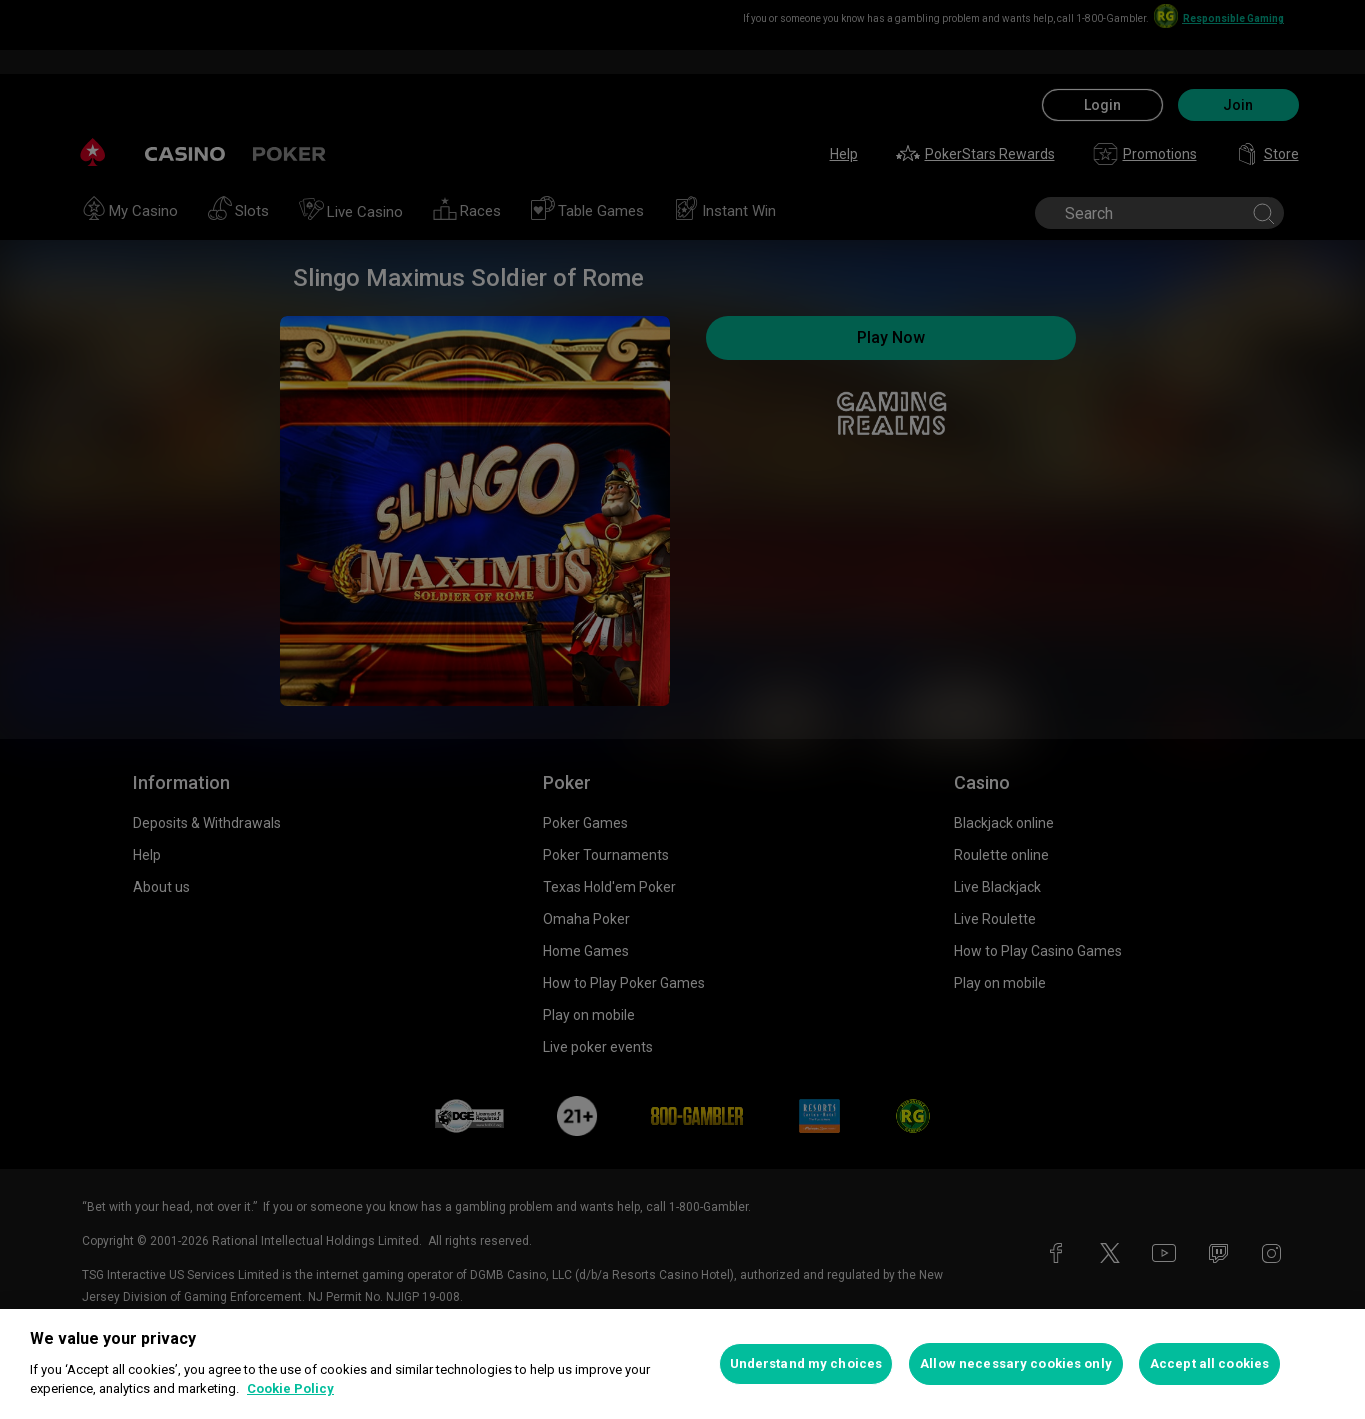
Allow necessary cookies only (1016, 1363)
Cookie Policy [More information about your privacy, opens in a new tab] (290, 1388)
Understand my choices (806, 1363)
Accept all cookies (1209, 1363)
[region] (682, 1364)
